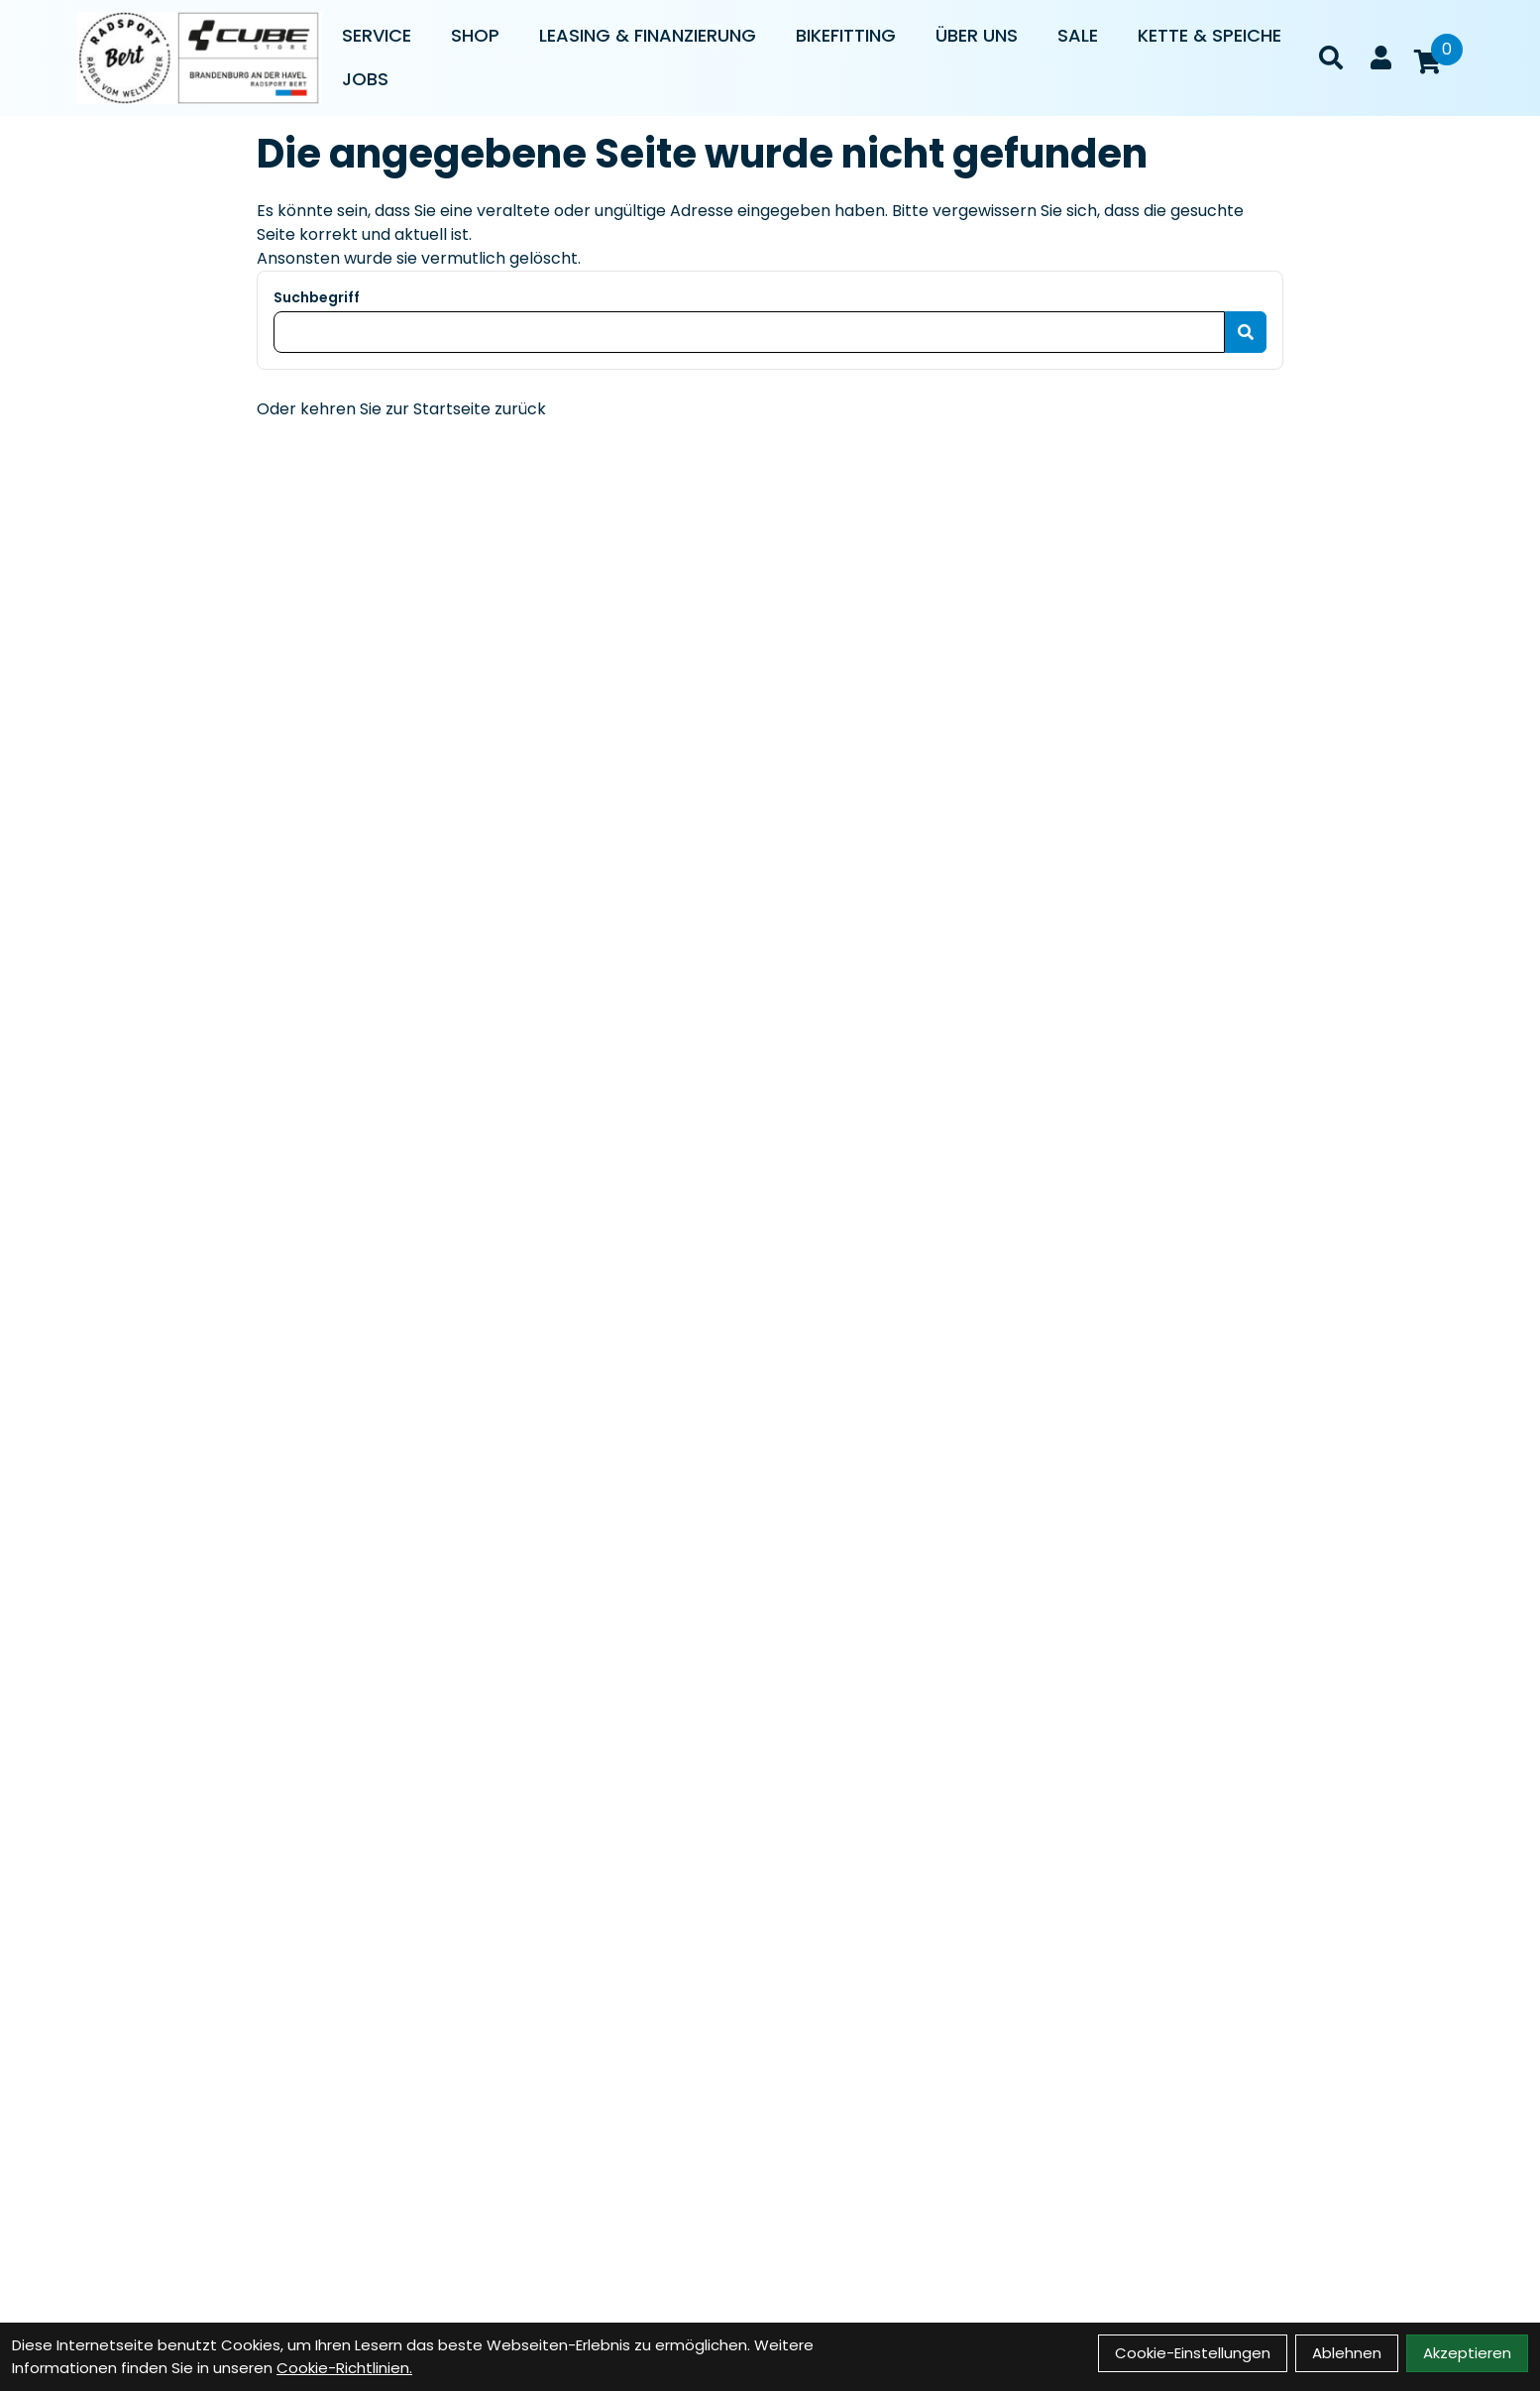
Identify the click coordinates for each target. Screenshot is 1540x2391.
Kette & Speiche (1209, 35)
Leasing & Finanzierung (647, 35)
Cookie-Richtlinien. (344, 2367)
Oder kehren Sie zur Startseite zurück (401, 409)
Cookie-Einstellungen (1192, 2352)
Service (376, 35)
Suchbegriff (317, 297)
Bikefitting (846, 35)
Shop (475, 35)
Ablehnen (1346, 2352)
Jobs (365, 78)
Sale (1077, 35)
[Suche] (1331, 57)
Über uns (976, 35)
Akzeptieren (1467, 2352)
